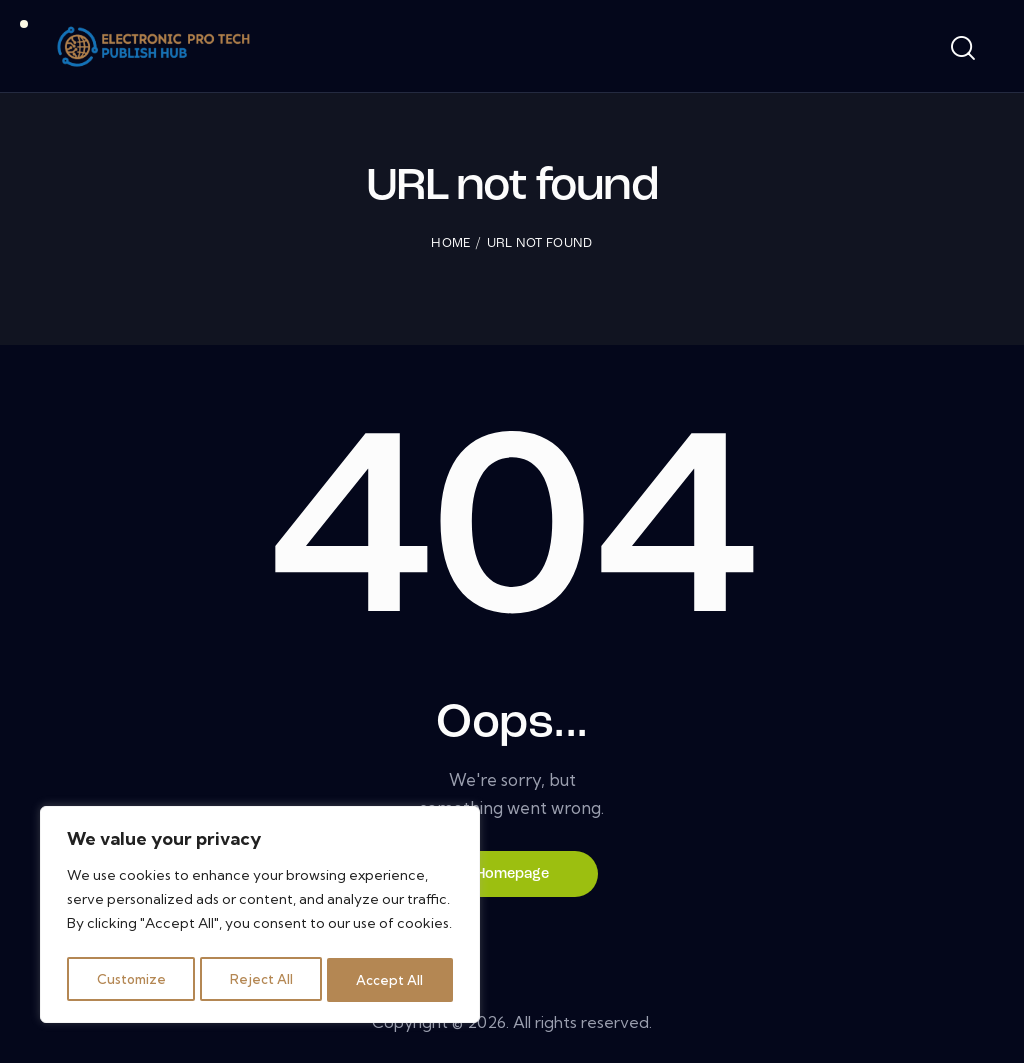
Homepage (512, 875)
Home (450, 243)
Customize (131, 980)
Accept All (392, 980)
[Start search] (961, 49)
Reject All (263, 980)
